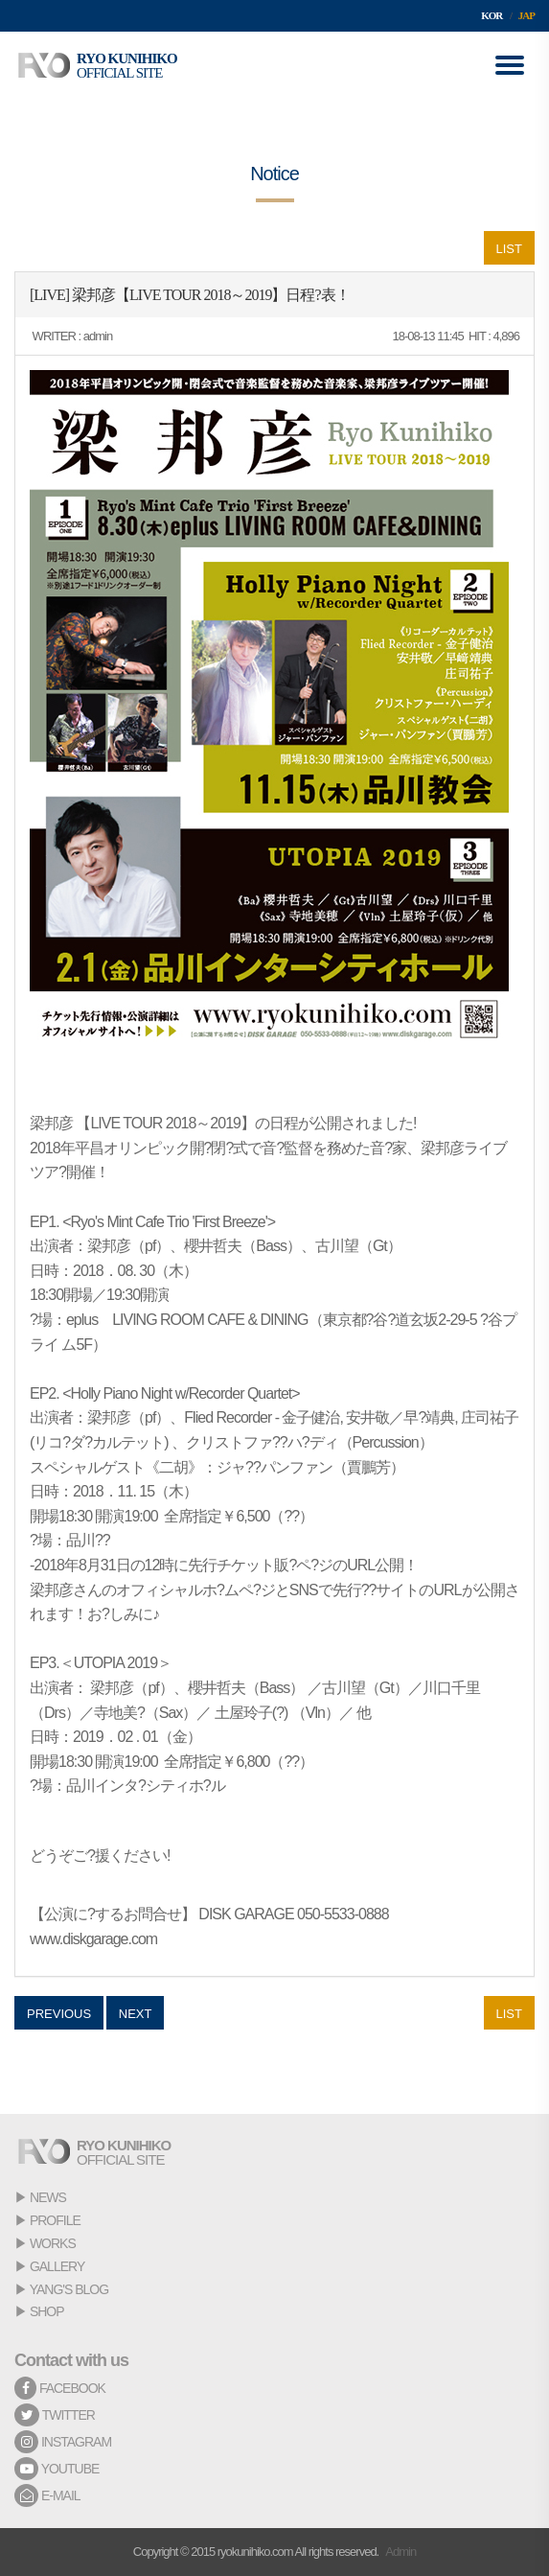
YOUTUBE (56, 2468)
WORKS (53, 2243)
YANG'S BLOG (69, 2289)
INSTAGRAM (62, 2441)
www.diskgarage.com (93, 1939)
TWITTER (54, 2415)
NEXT (135, 2014)
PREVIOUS (59, 2014)
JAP (526, 15)
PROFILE (55, 2220)
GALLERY (57, 2266)
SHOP (47, 2311)
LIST (509, 249)
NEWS (48, 2197)
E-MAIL (47, 2495)
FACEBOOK (59, 2388)
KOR (491, 15)
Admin (400, 2551)
